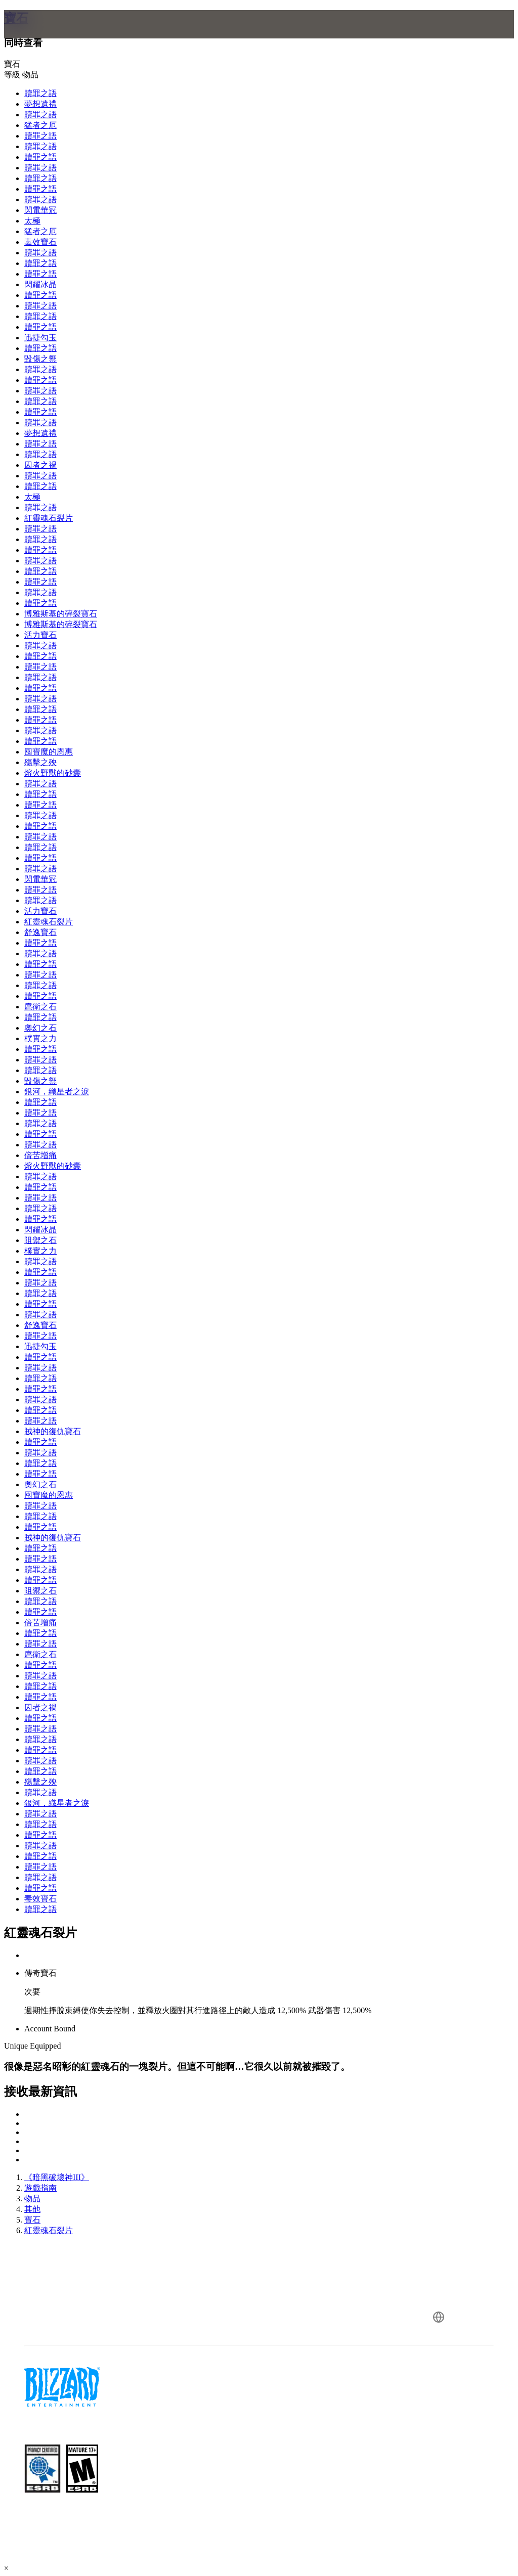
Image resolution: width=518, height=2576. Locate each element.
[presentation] (42, 36)
